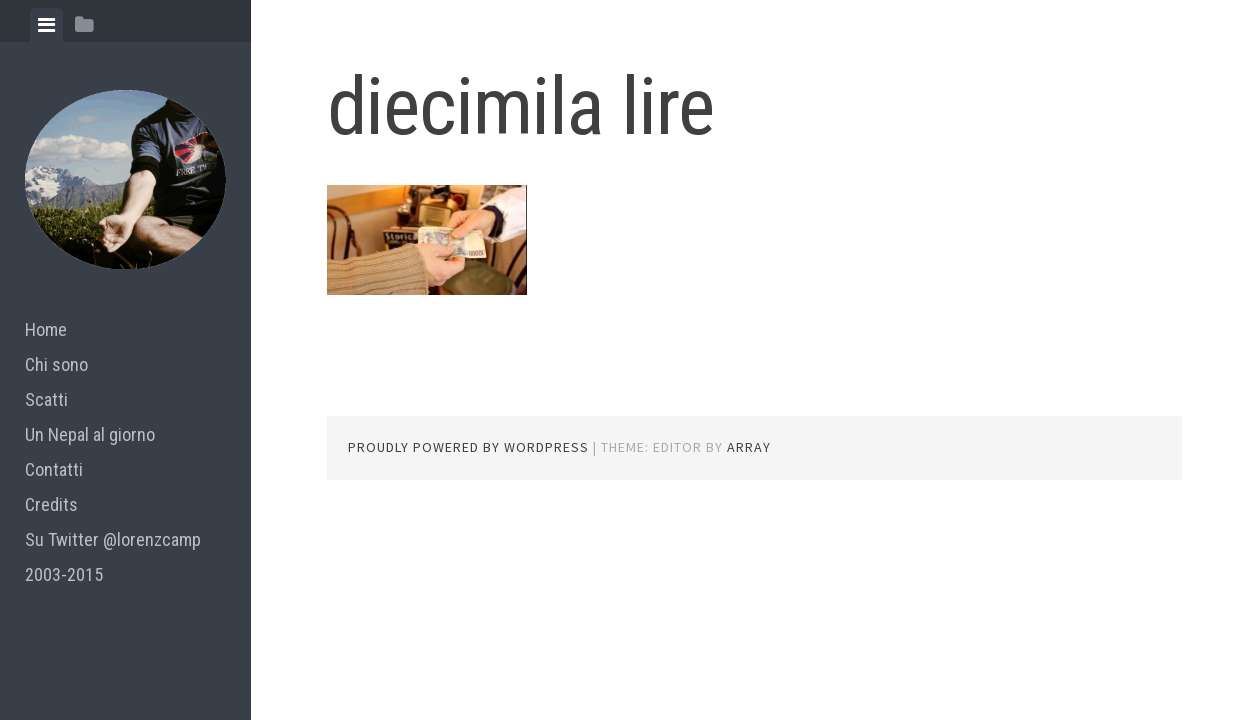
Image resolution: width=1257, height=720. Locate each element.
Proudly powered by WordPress (468, 447)
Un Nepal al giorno (90, 434)
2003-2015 (64, 574)
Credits (51, 504)
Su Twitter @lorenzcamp (113, 539)
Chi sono (56, 364)
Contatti (54, 469)
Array (749, 447)
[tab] (46, 25)
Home (46, 329)
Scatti (46, 399)
